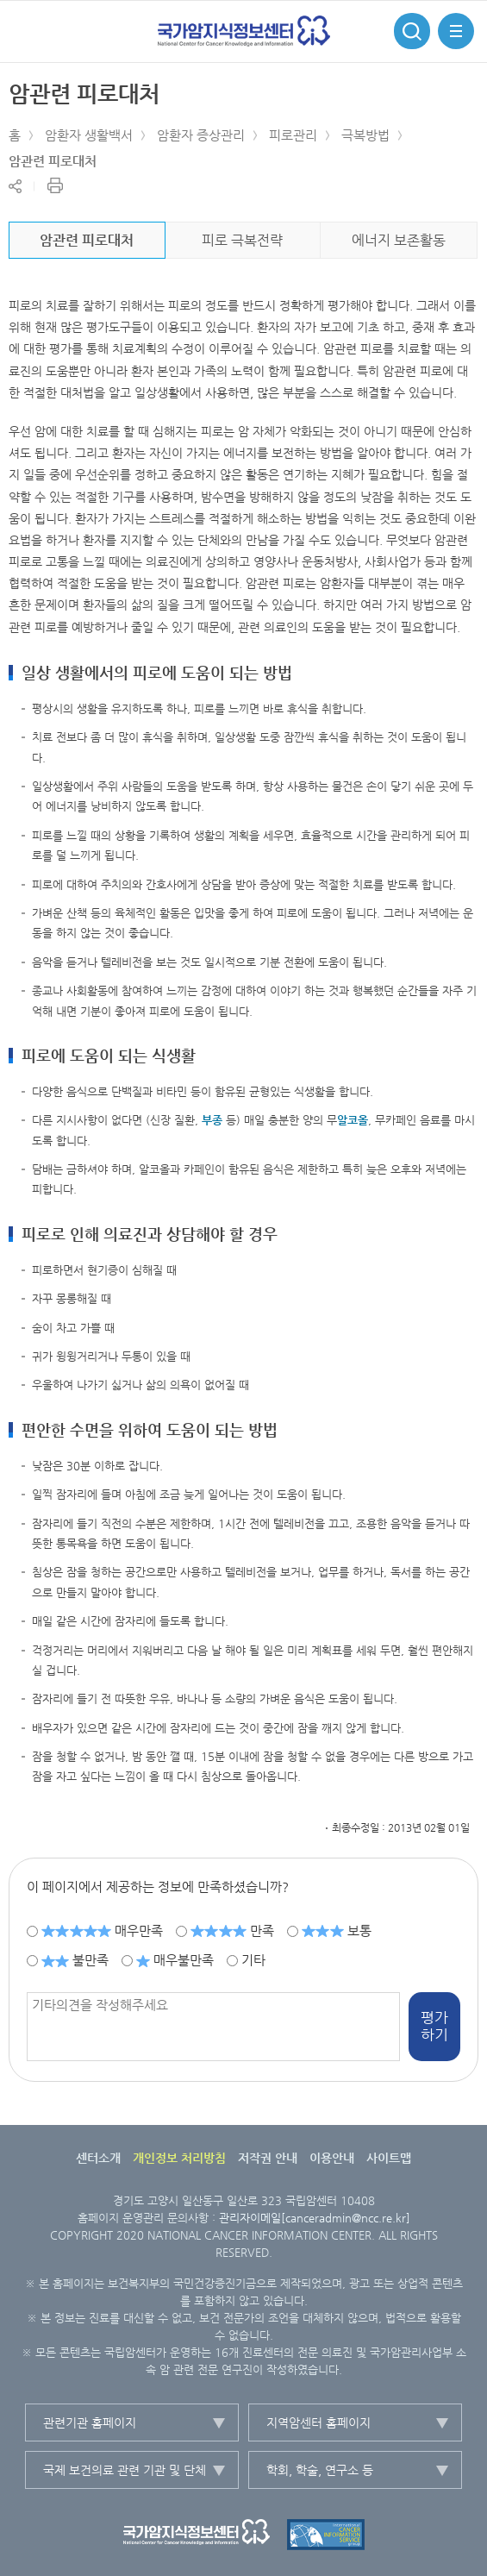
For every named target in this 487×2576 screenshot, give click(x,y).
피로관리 (293, 135)
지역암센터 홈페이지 (318, 2422)
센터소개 (98, 2158)
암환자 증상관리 (201, 135)
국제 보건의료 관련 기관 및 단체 (124, 2470)
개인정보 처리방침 (179, 2158)
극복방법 (365, 135)
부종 (212, 1119)
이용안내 (331, 2158)
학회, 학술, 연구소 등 (319, 2470)
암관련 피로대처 (53, 161)
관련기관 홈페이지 (89, 2422)
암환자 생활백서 (89, 135)
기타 (253, 1959)
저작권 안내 (267, 2158)
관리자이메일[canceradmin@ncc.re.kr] (314, 2217)
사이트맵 (388, 2158)
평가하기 (434, 2026)
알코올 (352, 1119)
